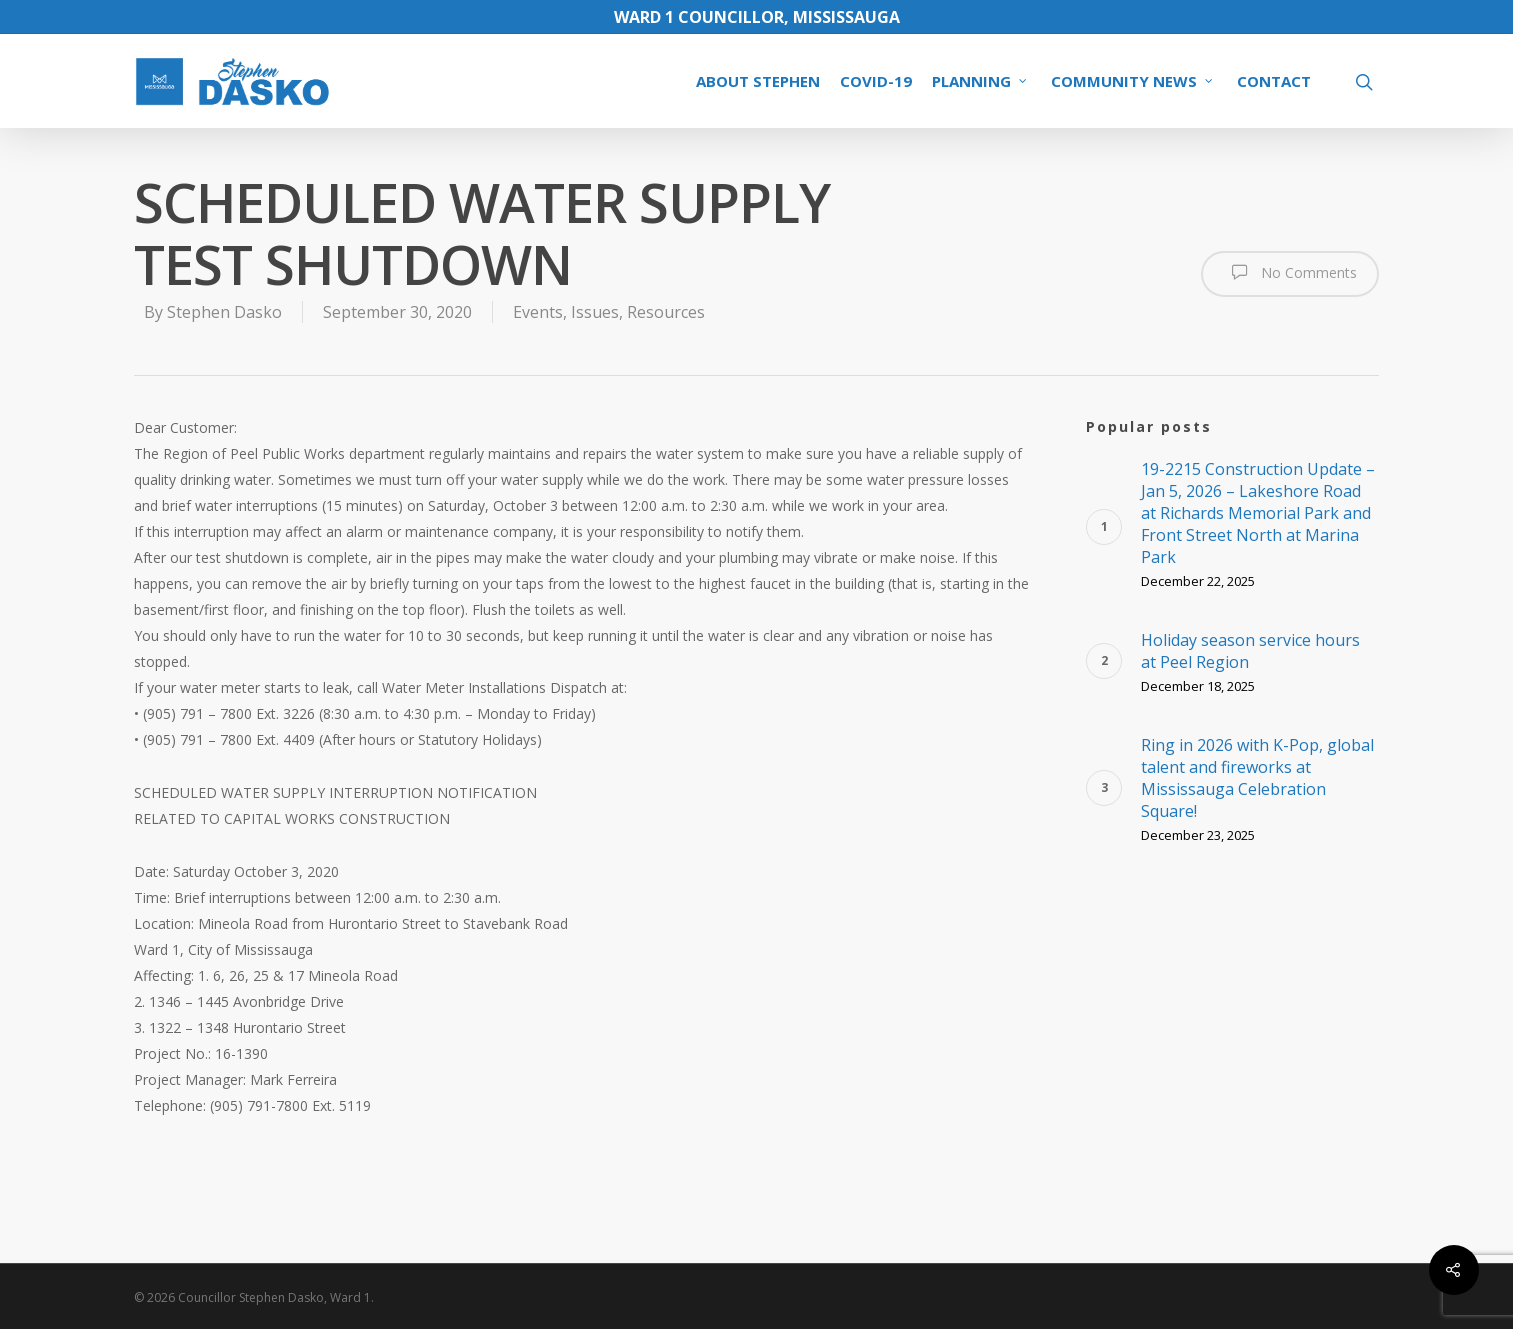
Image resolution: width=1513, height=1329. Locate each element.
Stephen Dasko (224, 312)
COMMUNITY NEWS (1133, 81)
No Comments (1290, 272)
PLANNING (980, 81)
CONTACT (1274, 81)
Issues (595, 312)
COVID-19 (876, 81)
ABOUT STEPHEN (758, 81)
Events (538, 312)
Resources (666, 312)
